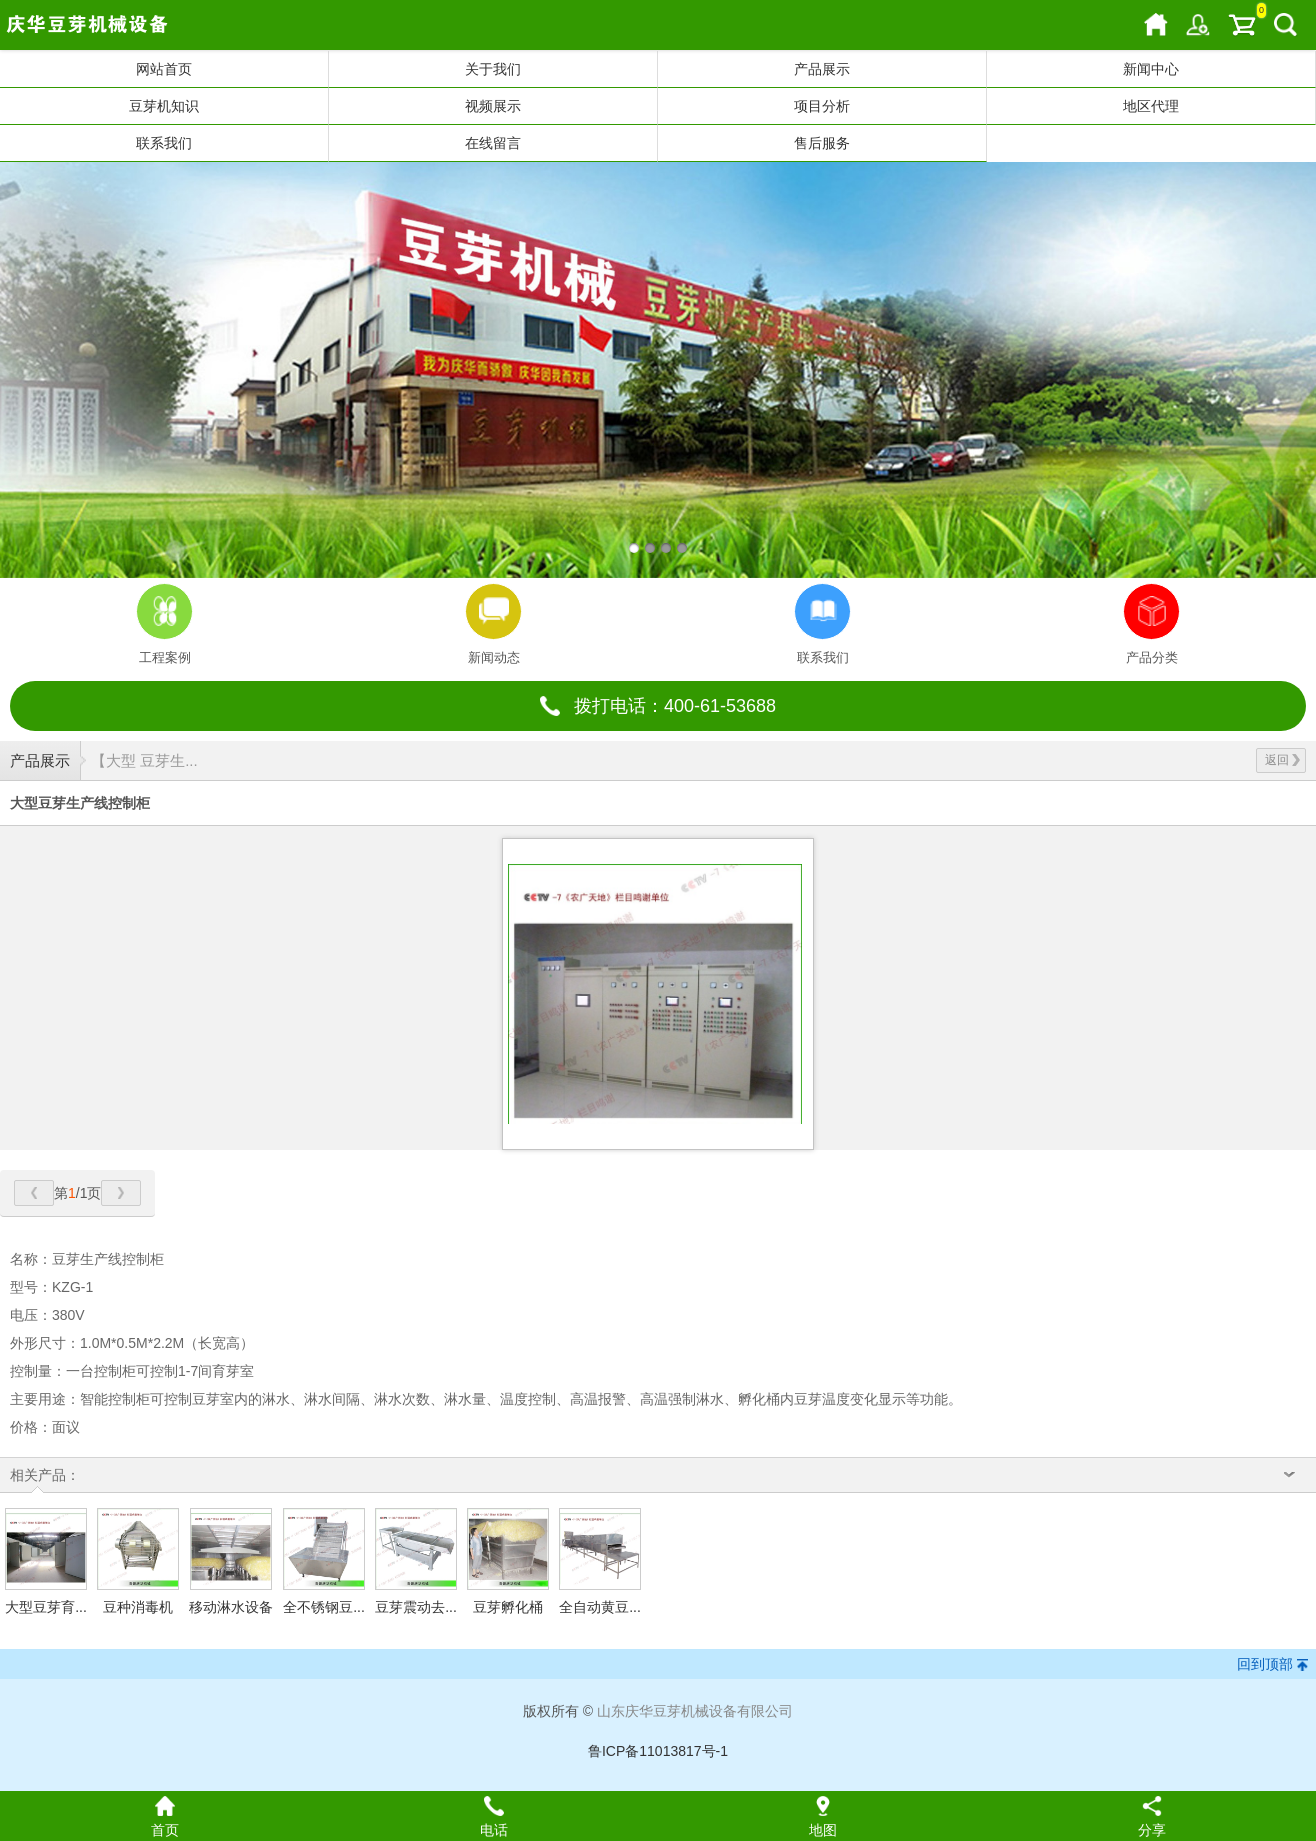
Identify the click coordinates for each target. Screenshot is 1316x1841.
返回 (1282, 760)
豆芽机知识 (164, 106)
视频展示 (493, 106)
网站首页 (164, 69)
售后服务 (822, 143)
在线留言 (493, 143)
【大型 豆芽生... (144, 760)
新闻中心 (1151, 69)
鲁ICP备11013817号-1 (658, 1751)
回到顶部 (1265, 1664)
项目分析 (822, 106)
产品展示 (822, 69)
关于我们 (493, 69)
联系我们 (164, 143)
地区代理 (1151, 106)
